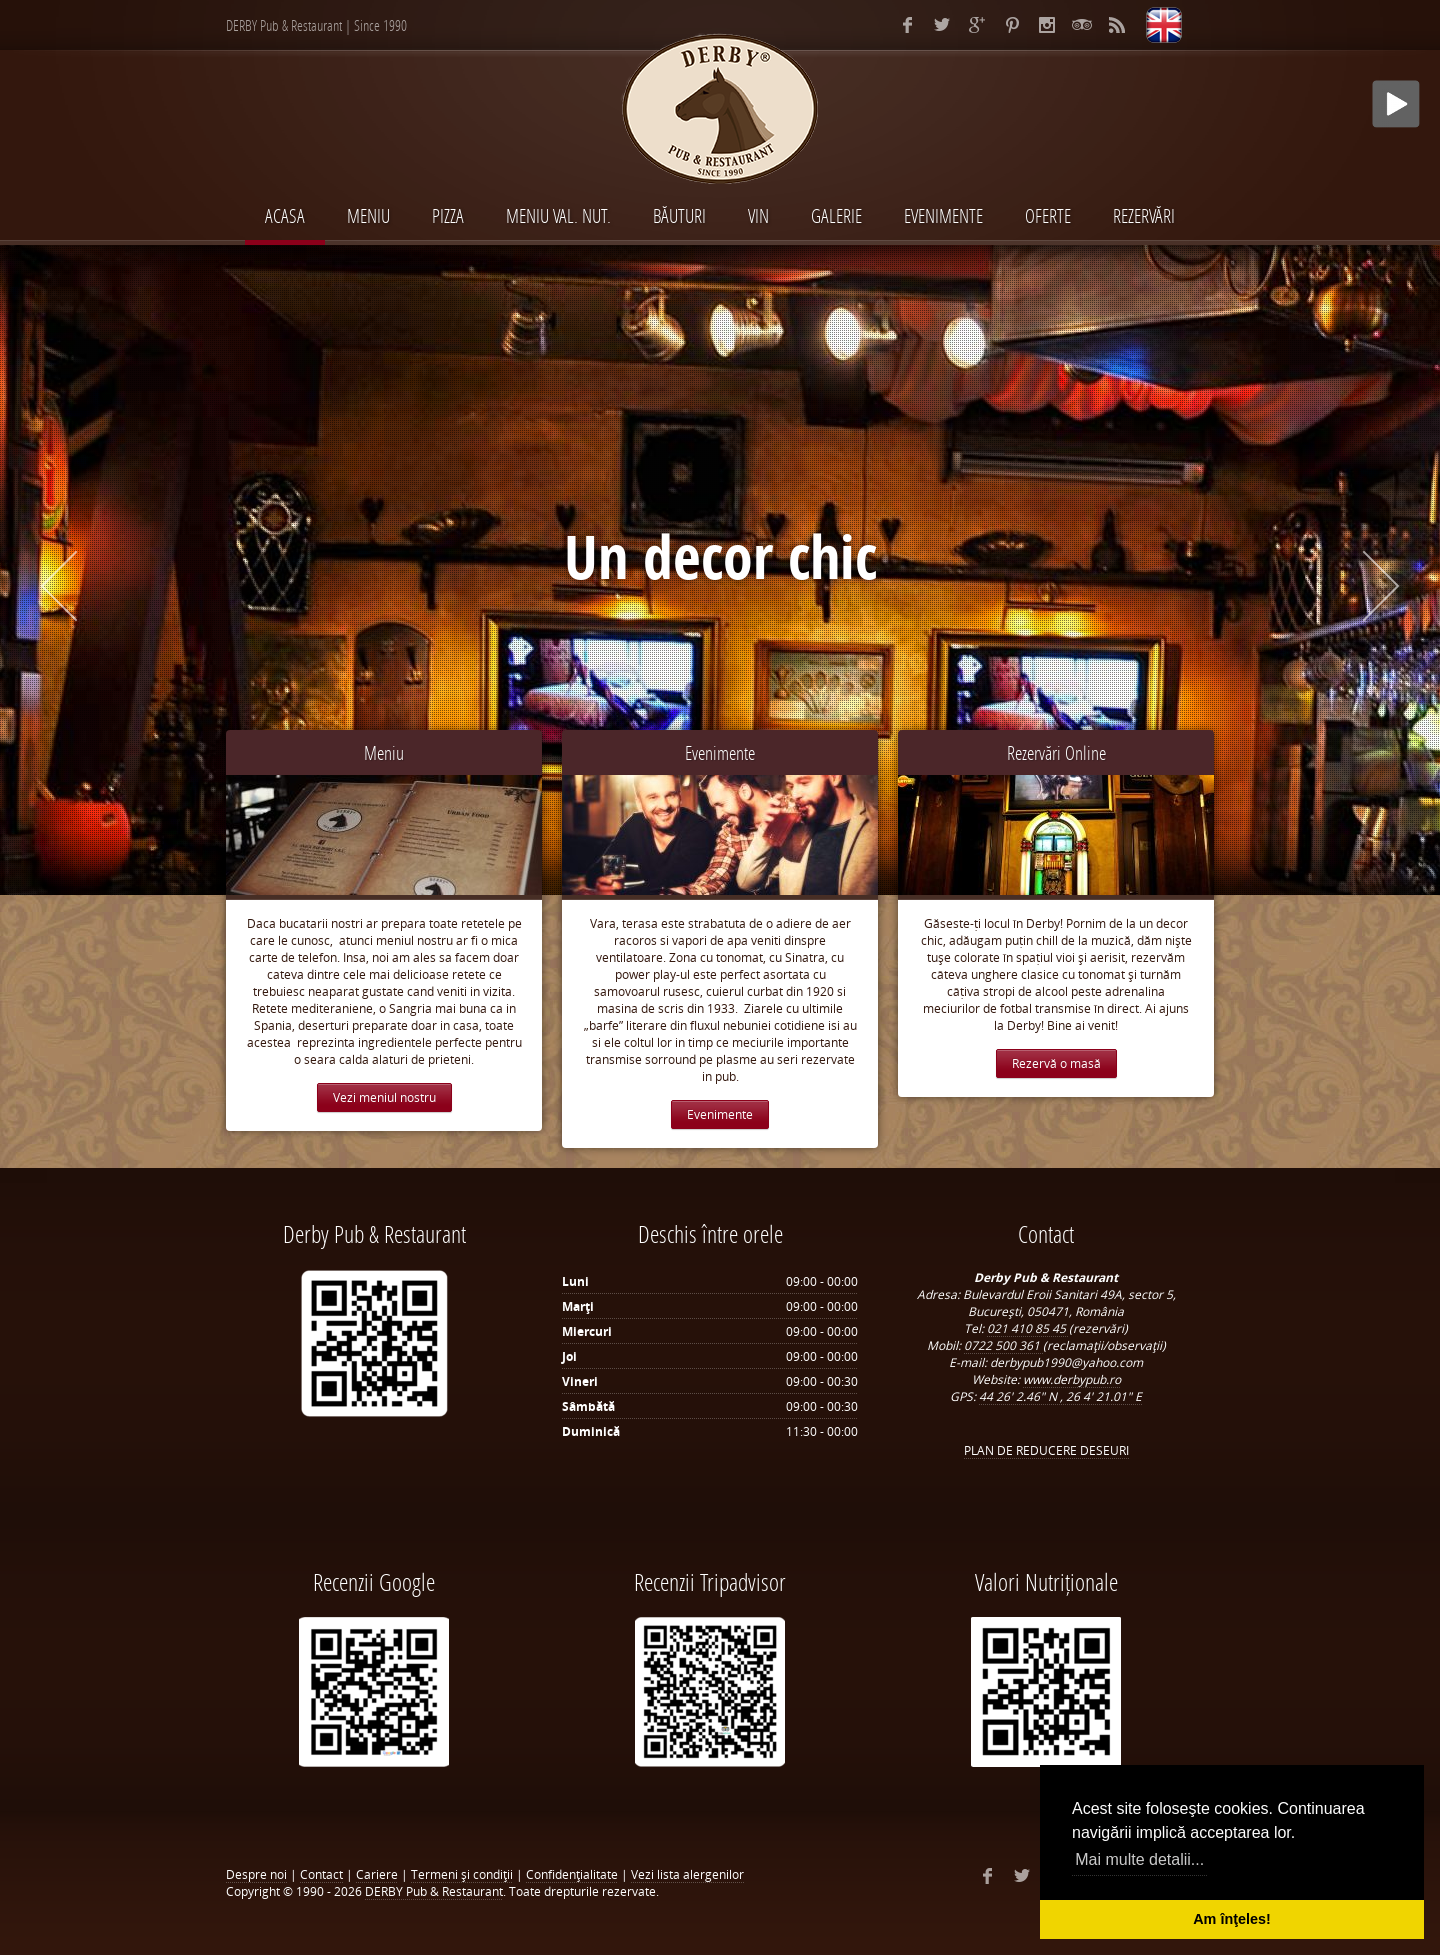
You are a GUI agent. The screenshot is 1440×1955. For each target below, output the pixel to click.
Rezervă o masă (1056, 1063)
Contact (321, 1874)
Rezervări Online (1056, 752)
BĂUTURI (679, 215)
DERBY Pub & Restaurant (434, 1891)
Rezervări (1144, 215)
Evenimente (720, 752)
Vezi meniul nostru (384, 1097)
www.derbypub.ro (1072, 1379)
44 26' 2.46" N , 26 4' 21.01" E (1060, 1396)
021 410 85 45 (1028, 1328)
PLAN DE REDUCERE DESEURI (1046, 1450)
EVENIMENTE (943, 215)
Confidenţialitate (572, 1874)
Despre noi (256, 1874)
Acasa (285, 215)
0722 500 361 (1003, 1345)
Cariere (377, 1874)
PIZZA (448, 215)
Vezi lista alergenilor (687, 1874)
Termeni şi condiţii (462, 1874)
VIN (758, 215)
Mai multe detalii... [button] (1139, 1859)
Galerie (836, 215)
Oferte (1048, 215)
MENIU (368, 215)
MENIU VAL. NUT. (558, 215)
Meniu (384, 752)
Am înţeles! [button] (1232, 1919)
